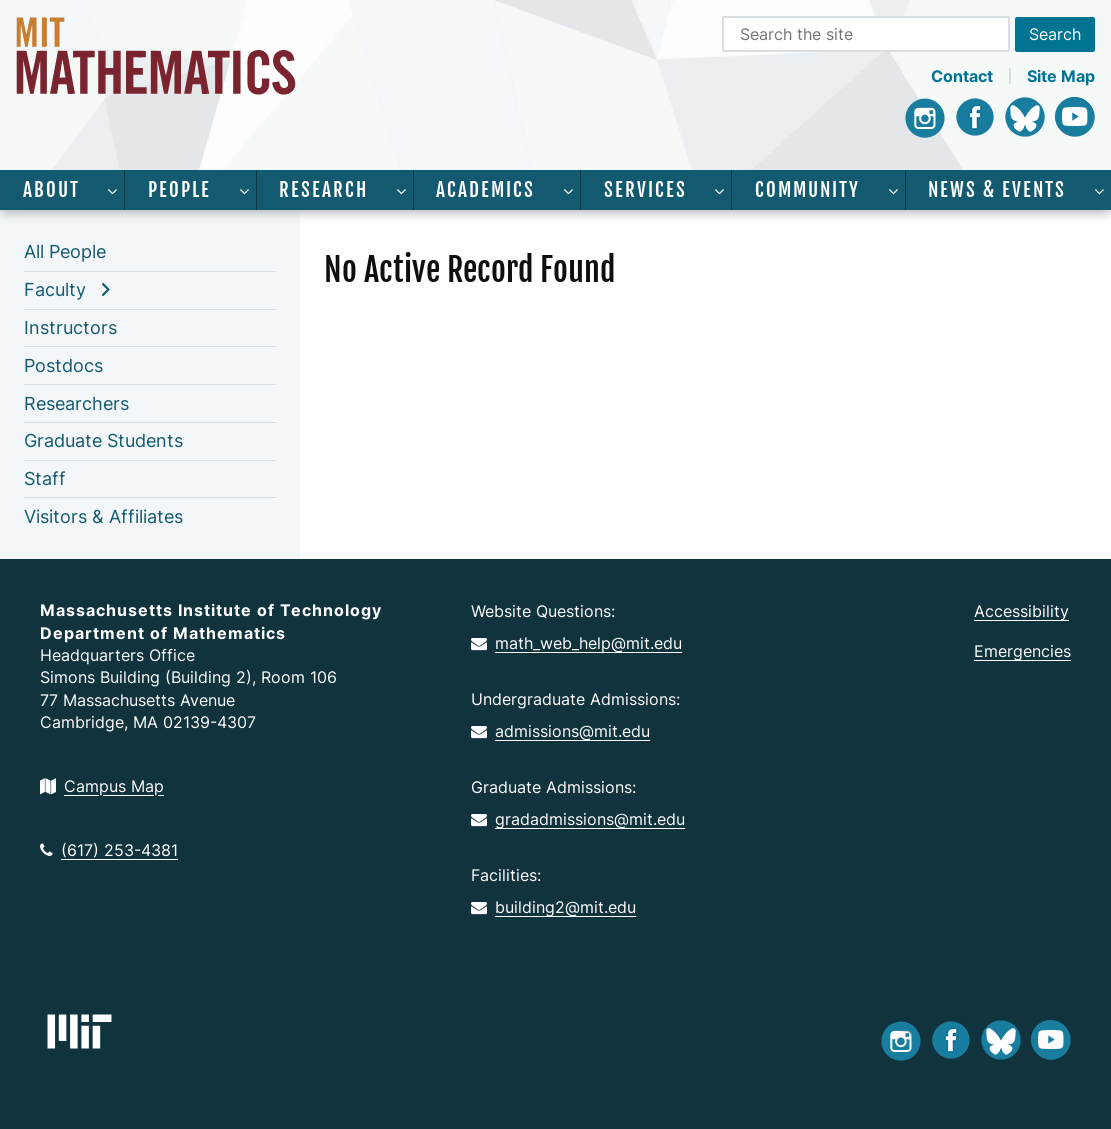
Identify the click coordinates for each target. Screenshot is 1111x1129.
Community (807, 190)
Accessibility (1021, 611)
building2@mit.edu (553, 907)
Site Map (1061, 76)
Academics (485, 190)
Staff (45, 478)
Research (323, 190)
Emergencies (1022, 651)
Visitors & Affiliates (103, 516)
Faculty (55, 289)
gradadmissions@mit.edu (578, 819)
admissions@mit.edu (560, 731)
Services (645, 190)
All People (65, 251)
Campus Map (102, 786)
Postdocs (63, 365)
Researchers (76, 403)
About (51, 190)
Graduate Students (103, 440)
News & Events (997, 190)
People (179, 190)
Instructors (70, 327)
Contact (962, 76)
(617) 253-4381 (109, 850)
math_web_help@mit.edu (576, 643)
